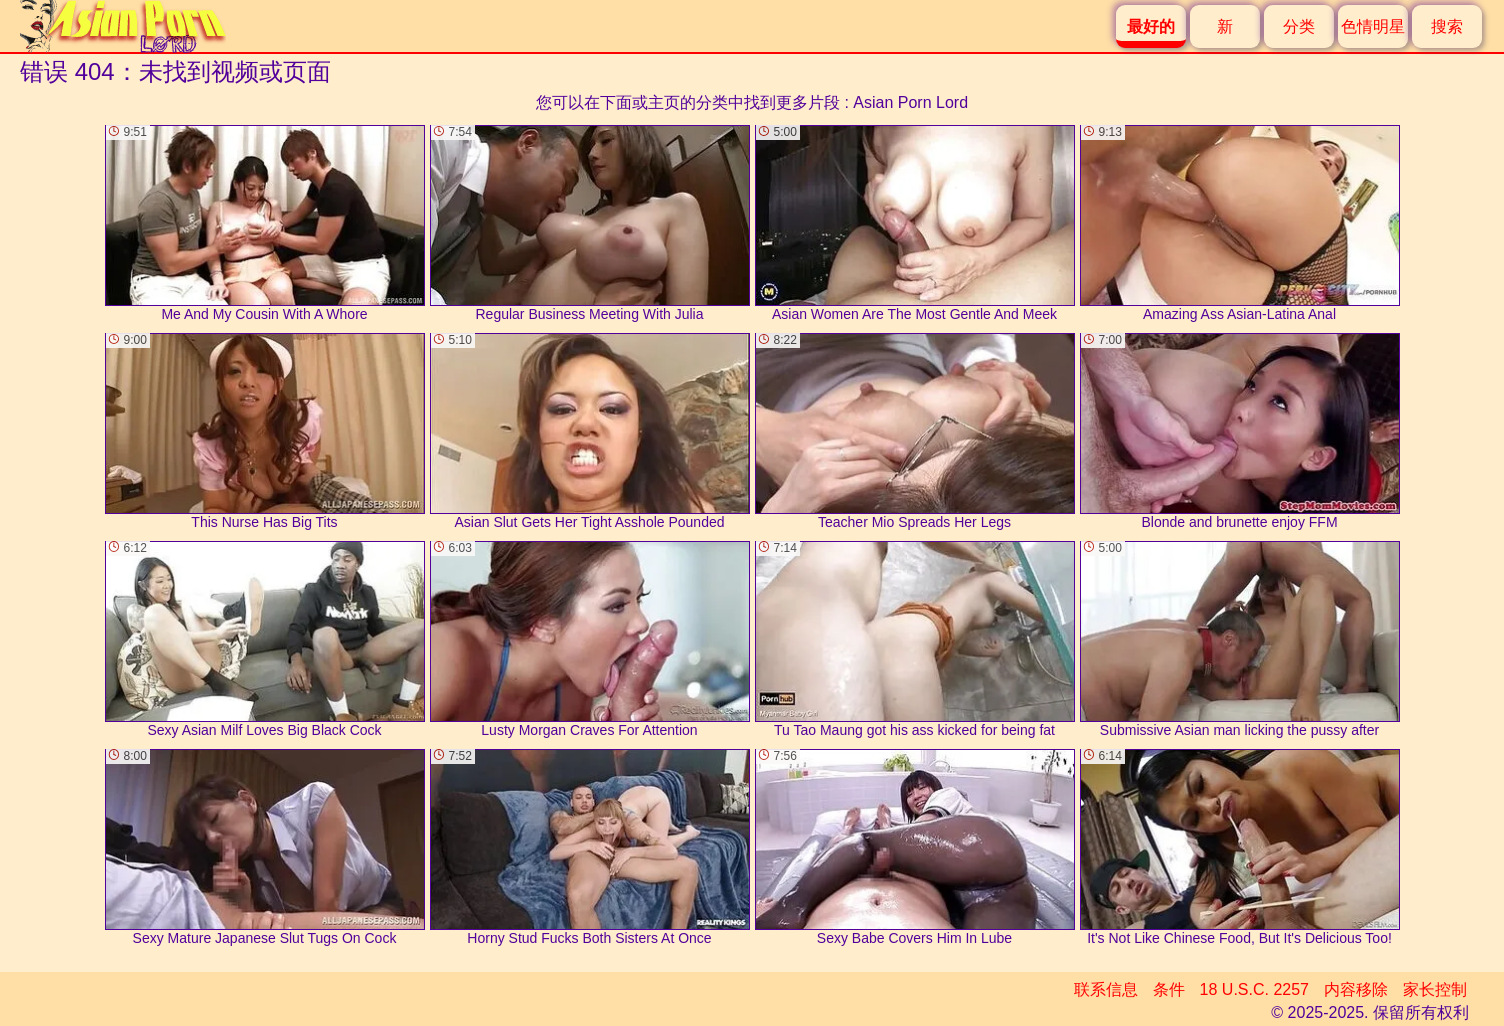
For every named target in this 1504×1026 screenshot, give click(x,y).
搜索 (1447, 26)
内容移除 (1356, 989)
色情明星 (1373, 26)
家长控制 (1435, 989)
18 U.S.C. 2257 (1254, 989)
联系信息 (1106, 989)
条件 (1169, 989)
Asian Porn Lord (910, 102)
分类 (1299, 26)
